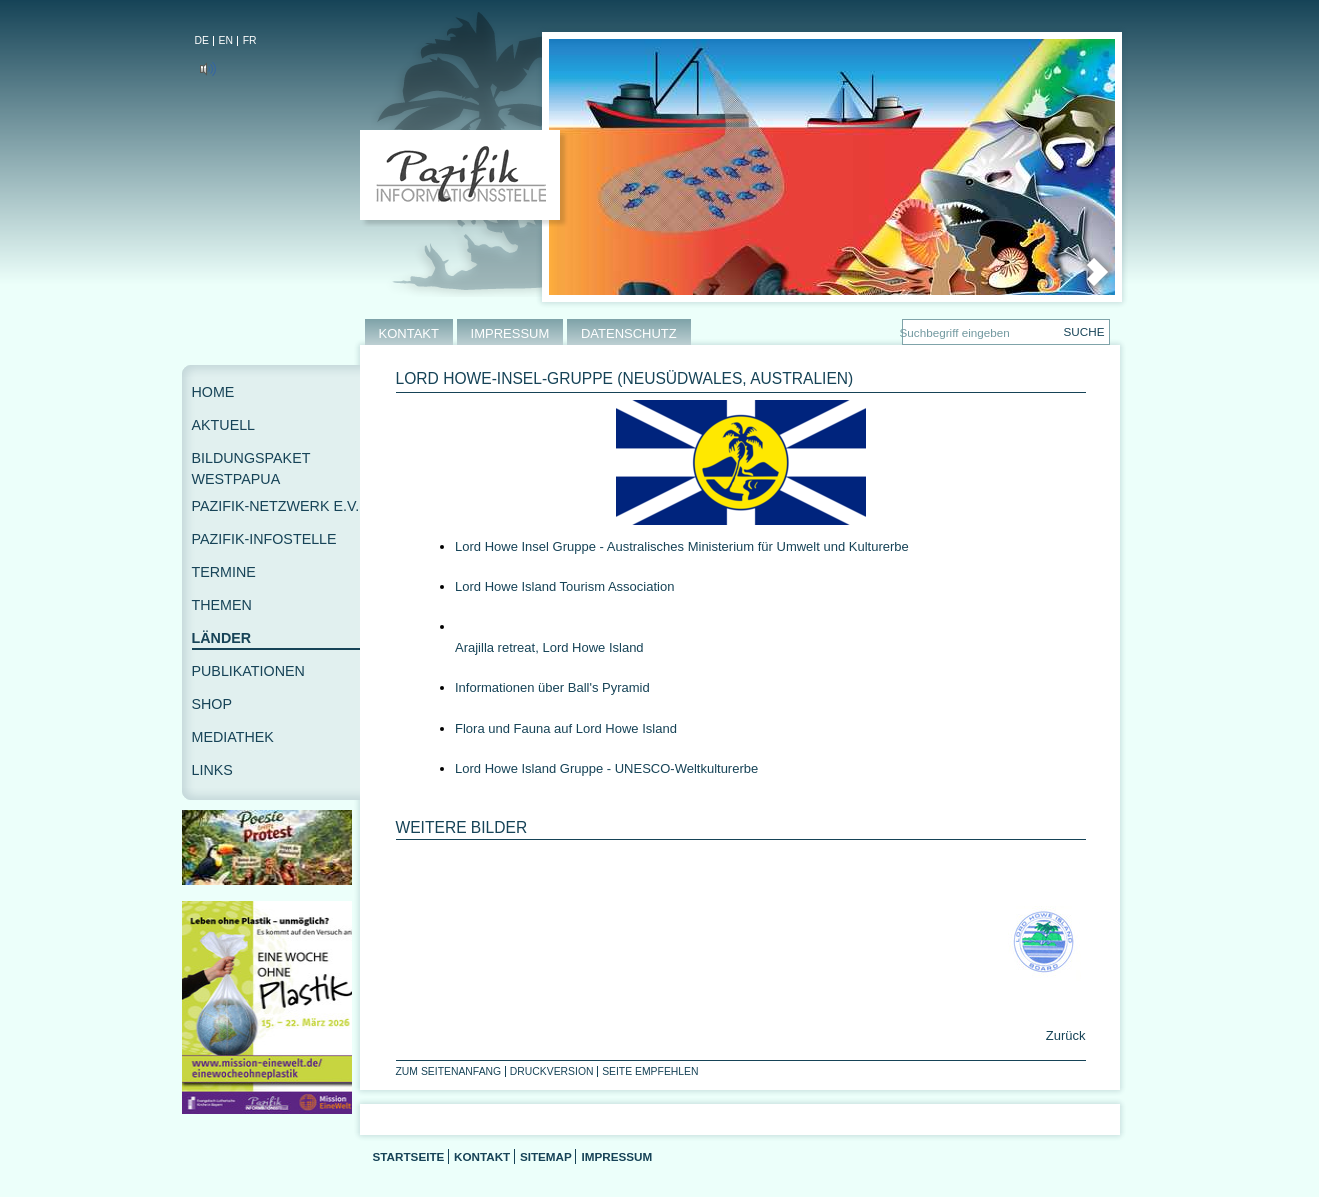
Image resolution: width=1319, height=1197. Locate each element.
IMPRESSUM (510, 333)
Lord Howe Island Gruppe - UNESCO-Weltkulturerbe (606, 768)
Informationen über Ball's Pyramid (552, 687)
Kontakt (482, 1156)
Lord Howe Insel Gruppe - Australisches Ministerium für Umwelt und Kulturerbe (682, 546)
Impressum (616, 1156)
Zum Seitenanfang (449, 1071)
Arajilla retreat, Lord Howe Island (549, 647)
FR (250, 40)
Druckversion (552, 1071)
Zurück (1063, 1035)
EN (226, 40)
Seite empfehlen (650, 1071)
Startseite (409, 1156)
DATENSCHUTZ (629, 333)
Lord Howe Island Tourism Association (564, 586)
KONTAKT (409, 333)
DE (202, 40)
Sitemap (546, 1156)
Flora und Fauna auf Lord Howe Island (566, 728)
